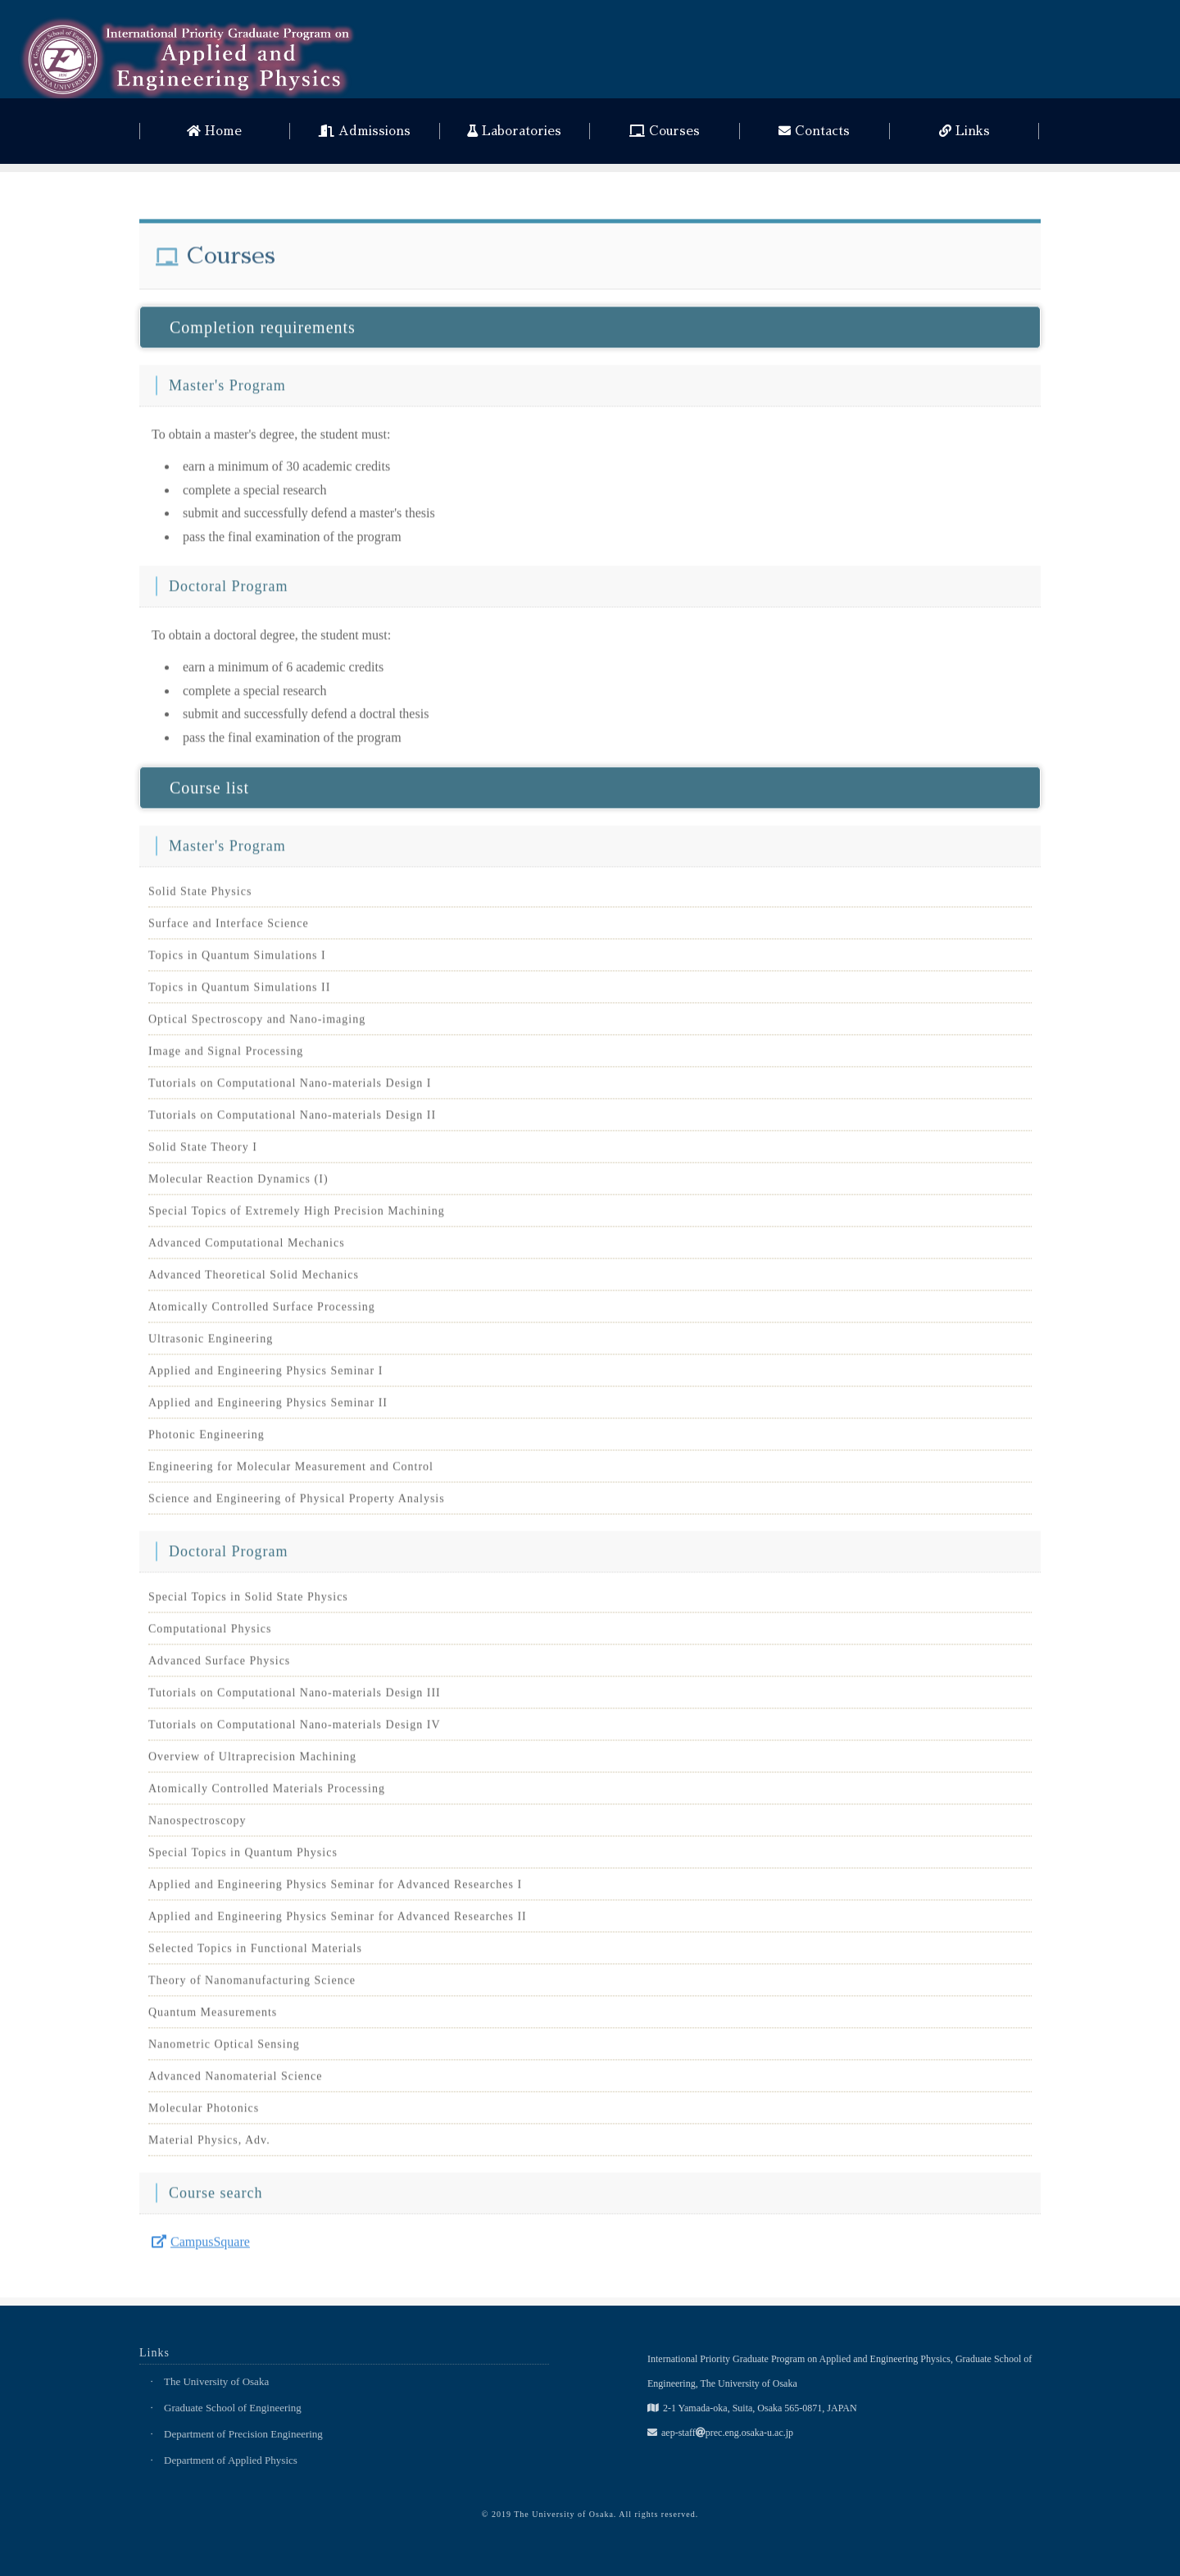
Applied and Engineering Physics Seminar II (268, 1410)
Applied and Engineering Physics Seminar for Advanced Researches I (335, 1891)
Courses (664, 131)
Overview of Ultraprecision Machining (252, 1763)
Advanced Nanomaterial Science (235, 2083)
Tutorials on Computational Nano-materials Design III (294, 1700)
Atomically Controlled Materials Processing (266, 1795)
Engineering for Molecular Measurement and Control (290, 1473)
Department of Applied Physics (230, 2460)
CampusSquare (201, 2249)
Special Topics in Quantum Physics (243, 1859)
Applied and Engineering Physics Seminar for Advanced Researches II (337, 1923)
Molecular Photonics (203, 2115)
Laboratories (514, 131)
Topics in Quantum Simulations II (239, 994)
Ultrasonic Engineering (210, 1346)
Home (214, 131)
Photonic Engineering (206, 1441)
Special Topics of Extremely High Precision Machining (296, 1218)
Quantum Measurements (212, 2019)
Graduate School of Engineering (233, 2407)
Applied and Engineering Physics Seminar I (265, 1378)
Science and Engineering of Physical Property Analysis (296, 1505)
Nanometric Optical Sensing (224, 2051)
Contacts (814, 131)
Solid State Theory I (202, 1154)
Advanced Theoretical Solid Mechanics (253, 1282)
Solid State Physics (200, 898)
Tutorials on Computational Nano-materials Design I (289, 1090)
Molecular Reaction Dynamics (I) (238, 1186)
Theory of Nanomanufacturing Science (252, 1987)
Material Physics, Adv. (209, 2147)
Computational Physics (210, 1636)
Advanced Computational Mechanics (246, 1250)
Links (964, 131)
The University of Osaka (216, 2381)
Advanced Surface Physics (219, 1668)
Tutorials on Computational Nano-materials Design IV (294, 1732)
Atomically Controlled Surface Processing (261, 1314)
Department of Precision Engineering (243, 2434)
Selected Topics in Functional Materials (255, 1955)
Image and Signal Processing (225, 1058)
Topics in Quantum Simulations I (237, 962)
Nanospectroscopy (197, 1827)
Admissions (365, 131)
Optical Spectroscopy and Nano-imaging (256, 1026)
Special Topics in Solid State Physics (248, 1604)
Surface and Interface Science (228, 930)
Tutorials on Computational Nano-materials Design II (292, 1122)
